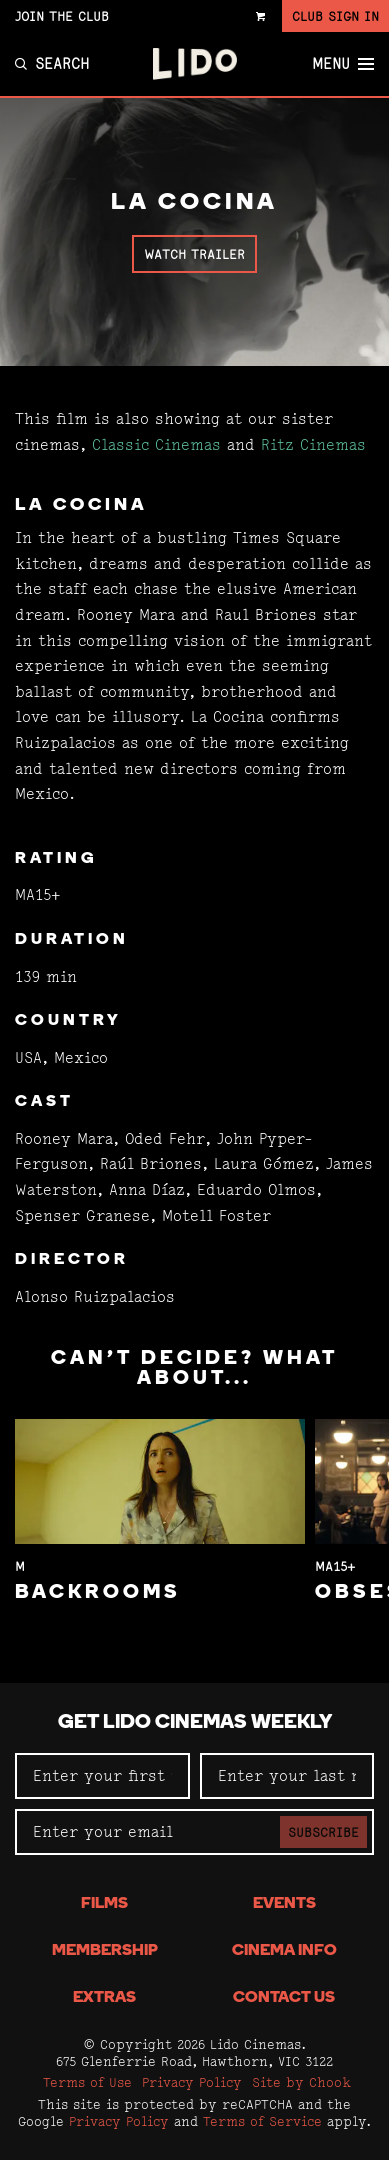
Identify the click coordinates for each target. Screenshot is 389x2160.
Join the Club (62, 16)
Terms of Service (262, 2121)
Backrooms (98, 1593)
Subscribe (323, 1832)
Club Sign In (335, 16)
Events (284, 1904)
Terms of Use (87, 2082)
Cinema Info (284, 1951)
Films (104, 1904)
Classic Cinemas (156, 444)
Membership (105, 1951)
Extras (104, 1998)
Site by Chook (301, 2082)
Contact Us (284, 1998)
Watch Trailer (194, 254)
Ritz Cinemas (313, 444)
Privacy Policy (192, 2082)
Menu (343, 64)
